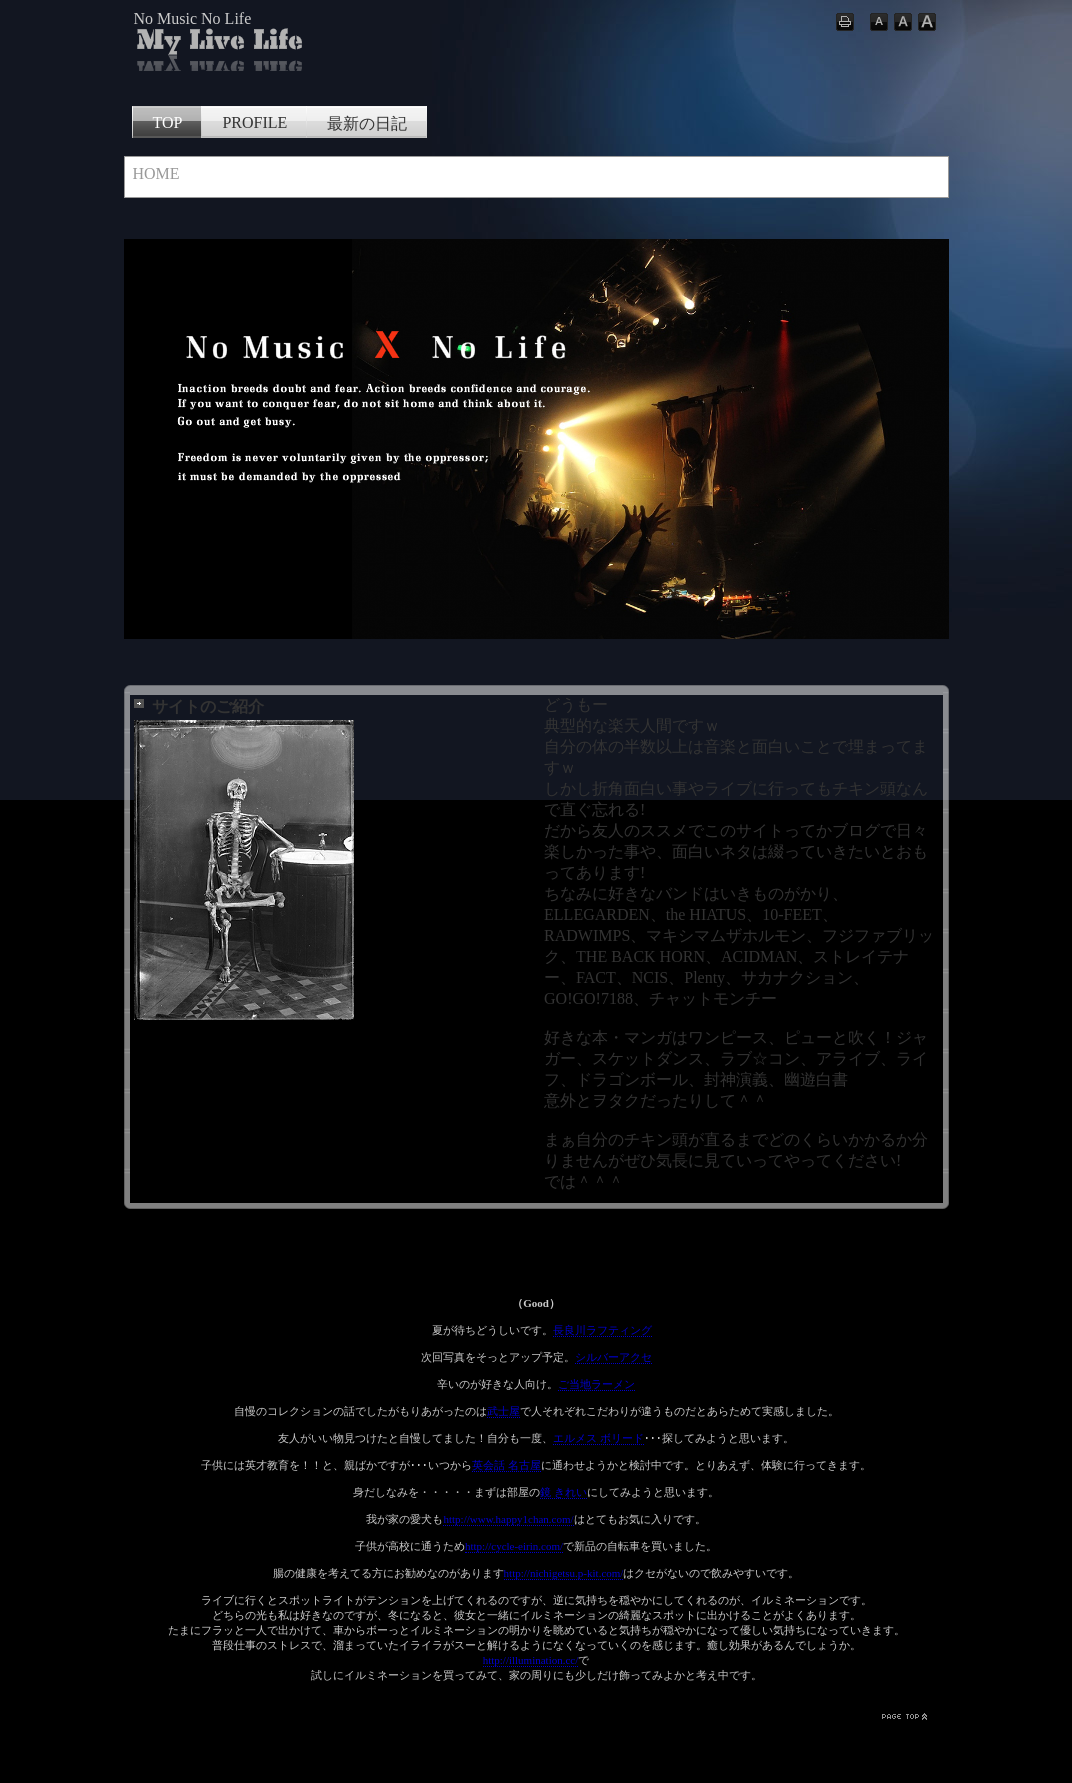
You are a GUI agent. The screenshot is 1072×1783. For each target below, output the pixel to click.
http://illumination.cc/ (531, 1660)
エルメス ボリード (598, 1438)
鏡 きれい (563, 1492)
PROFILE (254, 122)
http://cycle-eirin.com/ (514, 1546)
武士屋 (503, 1411)
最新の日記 (367, 123)
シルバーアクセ (613, 1357)
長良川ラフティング (602, 1330)
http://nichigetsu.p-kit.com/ (564, 1573)
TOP (168, 122)
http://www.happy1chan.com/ (508, 1519)
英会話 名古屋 (506, 1465)
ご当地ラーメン (596, 1384)
